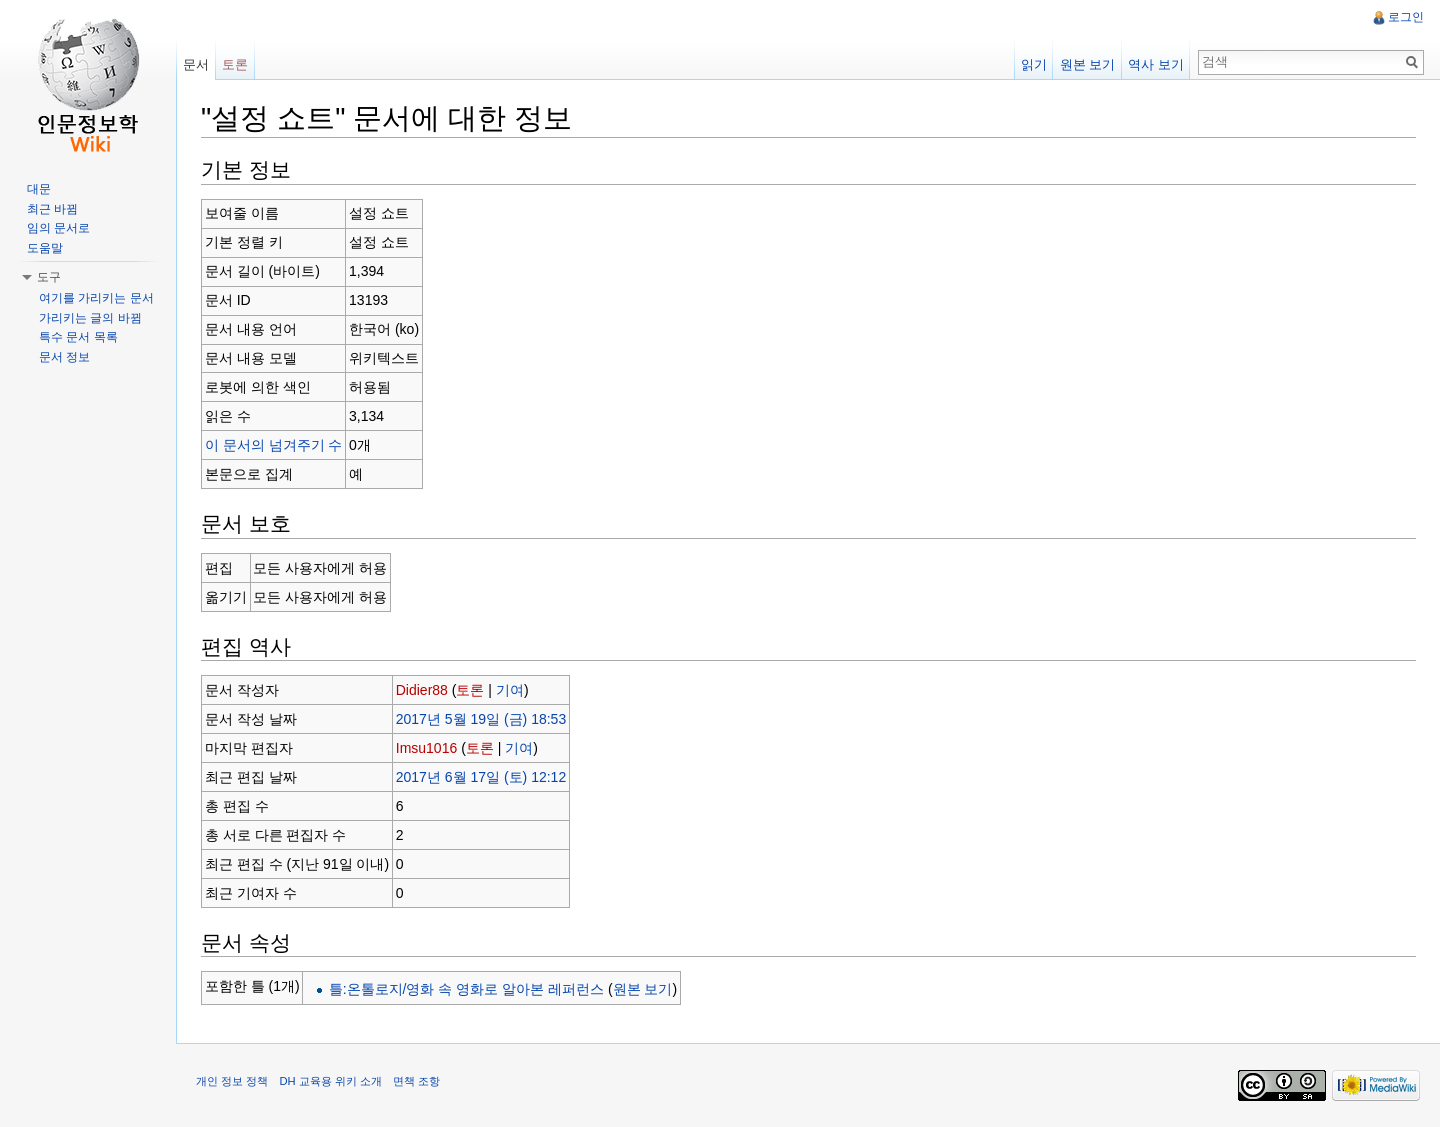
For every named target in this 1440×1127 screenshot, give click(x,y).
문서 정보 (64, 357)
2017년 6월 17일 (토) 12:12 (481, 777)
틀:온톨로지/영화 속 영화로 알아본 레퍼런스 (466, 989)
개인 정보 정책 (232, 1081)
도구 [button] (49, 277)
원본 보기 (643, 989)
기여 (510, 690)
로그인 (1406, 17)
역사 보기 (1156, 64)
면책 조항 (416, 1081)
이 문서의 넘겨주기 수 (274, 445)
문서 (196, 64)
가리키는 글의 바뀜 (90, 318)
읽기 (1034, 64)
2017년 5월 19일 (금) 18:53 (481, 719)
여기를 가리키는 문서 (96, 298)
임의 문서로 (58, 228)
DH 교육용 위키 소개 (330, 1081)
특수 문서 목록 (78, 337)
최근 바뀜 (52, 209)
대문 (39, 189)
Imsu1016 (426, 748)
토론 (470, 690)
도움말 (45, 248)
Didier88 (422, 690)
